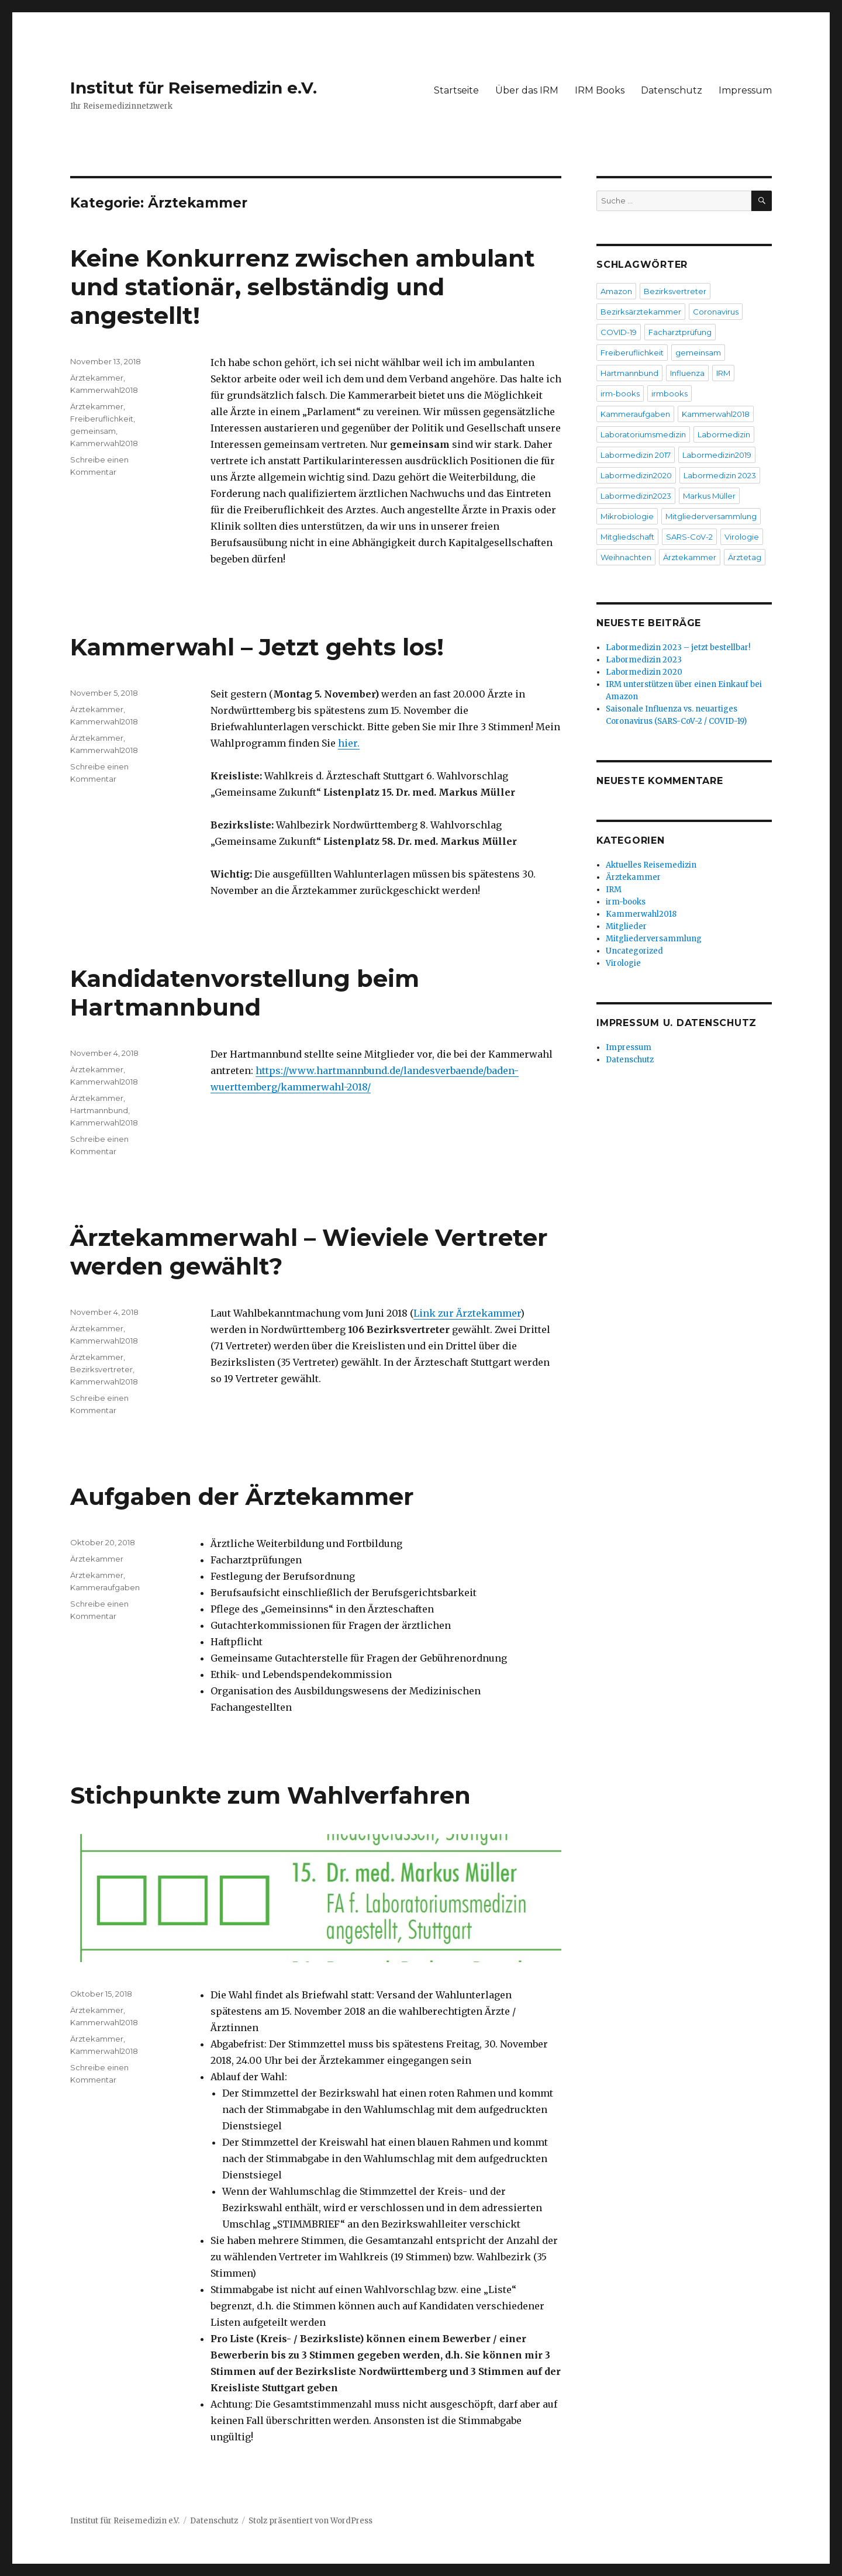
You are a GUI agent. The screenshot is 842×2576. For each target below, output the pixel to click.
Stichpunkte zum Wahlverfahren (270, 1795)
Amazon (616, 291)
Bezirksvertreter (101, 1369)
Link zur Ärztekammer (466, 1313)
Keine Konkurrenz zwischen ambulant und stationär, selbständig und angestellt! (302, 287)
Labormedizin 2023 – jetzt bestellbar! (678, 647)
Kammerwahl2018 (104, 390)
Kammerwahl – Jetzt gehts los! (257, 647)
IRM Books (599, 90)
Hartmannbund (99, 1110)
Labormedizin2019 (716, 455)
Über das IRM (526, 90)
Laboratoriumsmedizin (643, 434)
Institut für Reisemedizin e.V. (193, 88)
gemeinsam (93, 431)
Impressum (745, 90)
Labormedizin (724, 434)
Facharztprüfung (680, 332)
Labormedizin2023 (636, 495)
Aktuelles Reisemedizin (651, 865)
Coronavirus (716, 311)
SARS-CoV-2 (689, 536)
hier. (349, 743)
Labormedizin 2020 (644, 672)
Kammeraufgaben (105, 1587)
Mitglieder (626, 926)
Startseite (456, 90)
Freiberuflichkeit (101, 418)
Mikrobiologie (627, 516)
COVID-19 (619, 332)
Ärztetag (744, 557)
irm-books (620, 393)
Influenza (687, 373)
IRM (723, 373)
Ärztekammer (96, 377)
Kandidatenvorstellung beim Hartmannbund (244, 992)
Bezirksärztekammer (641, 311)
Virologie (741, 536)
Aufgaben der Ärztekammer (242, 1496)
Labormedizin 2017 (636, 455)
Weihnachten (626, 557)
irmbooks (669, 393)
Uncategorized (634, 951)
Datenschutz (671, 90)
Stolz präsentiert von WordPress (310, 2521)
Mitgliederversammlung (711, 516)
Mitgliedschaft (627, 536)
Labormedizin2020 (636, 475)
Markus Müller (709, 495)
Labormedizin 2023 (720, 475)
